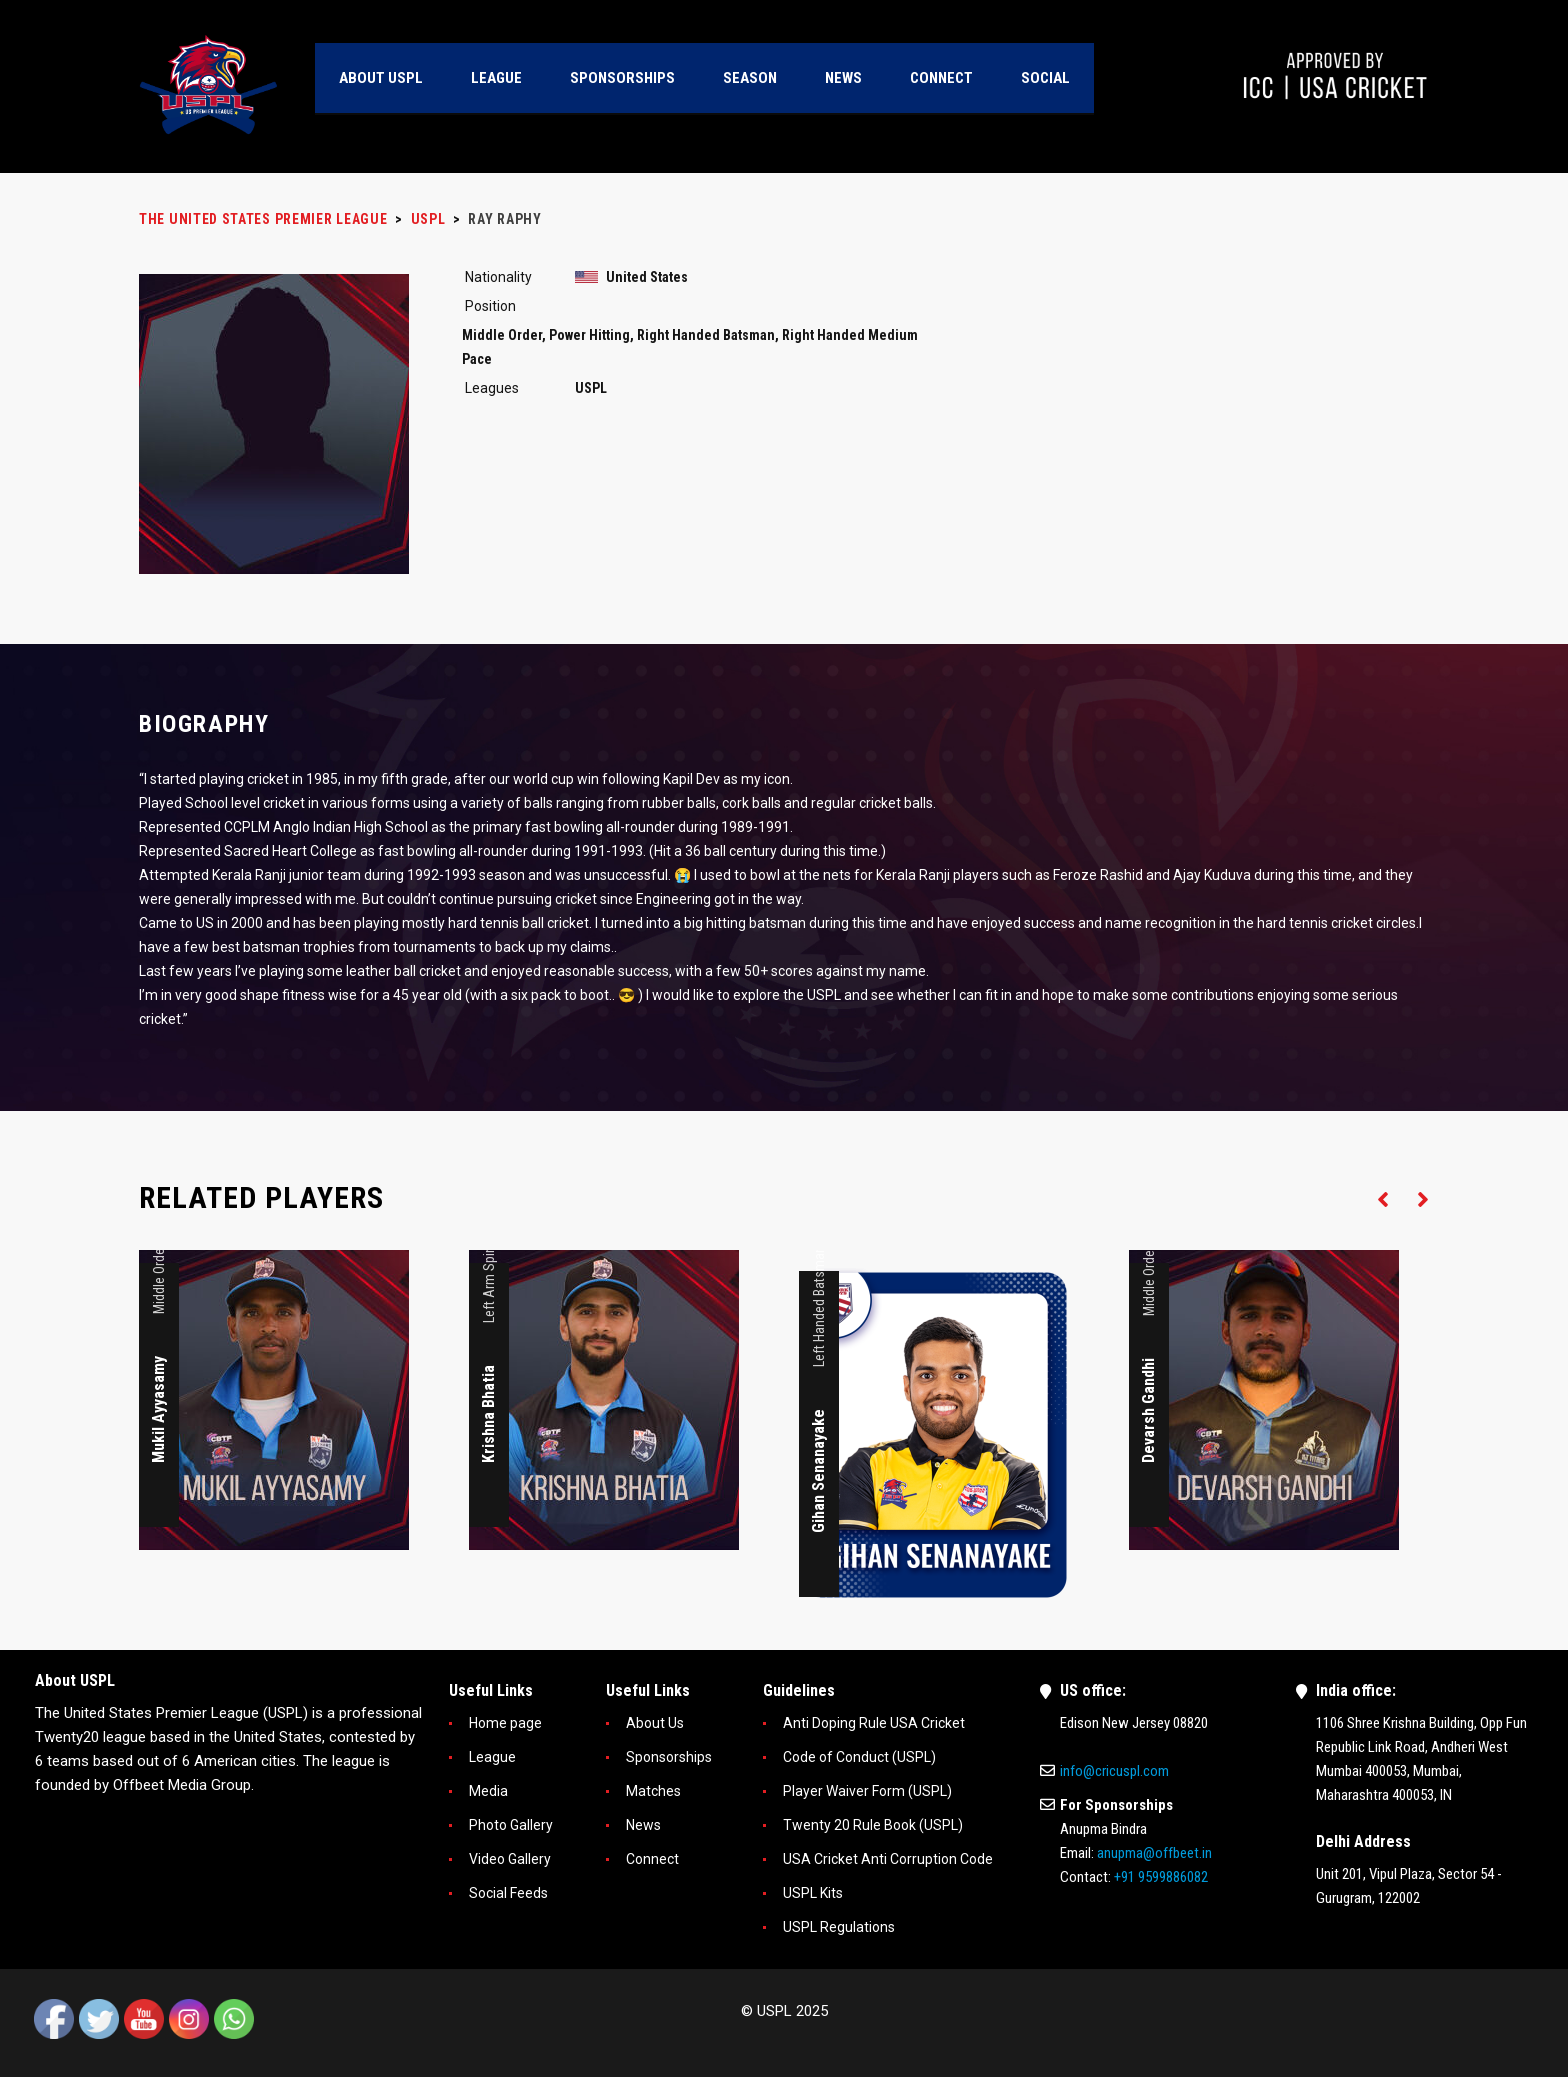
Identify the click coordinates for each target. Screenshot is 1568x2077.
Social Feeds (508, 1893)
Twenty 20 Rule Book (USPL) (873, 1825)
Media (488, 1791)
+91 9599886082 (1161, 1877)
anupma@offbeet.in (1154, 1853)
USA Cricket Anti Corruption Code (888, 1859)
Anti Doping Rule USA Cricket (874, 1723)
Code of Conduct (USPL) (859, 1757)
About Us (655, 1723)
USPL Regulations (839, 1927)
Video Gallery (510, 1859)
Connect (652, 1859)
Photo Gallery (511, 1825)
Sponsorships (669, 1757)
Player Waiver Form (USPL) (867, 1791)
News (643, 1825)
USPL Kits (813, 1893)
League (492, 1757)
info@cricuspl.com (1114, 1771)
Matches (653, 1791)
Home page (505, 1723)
